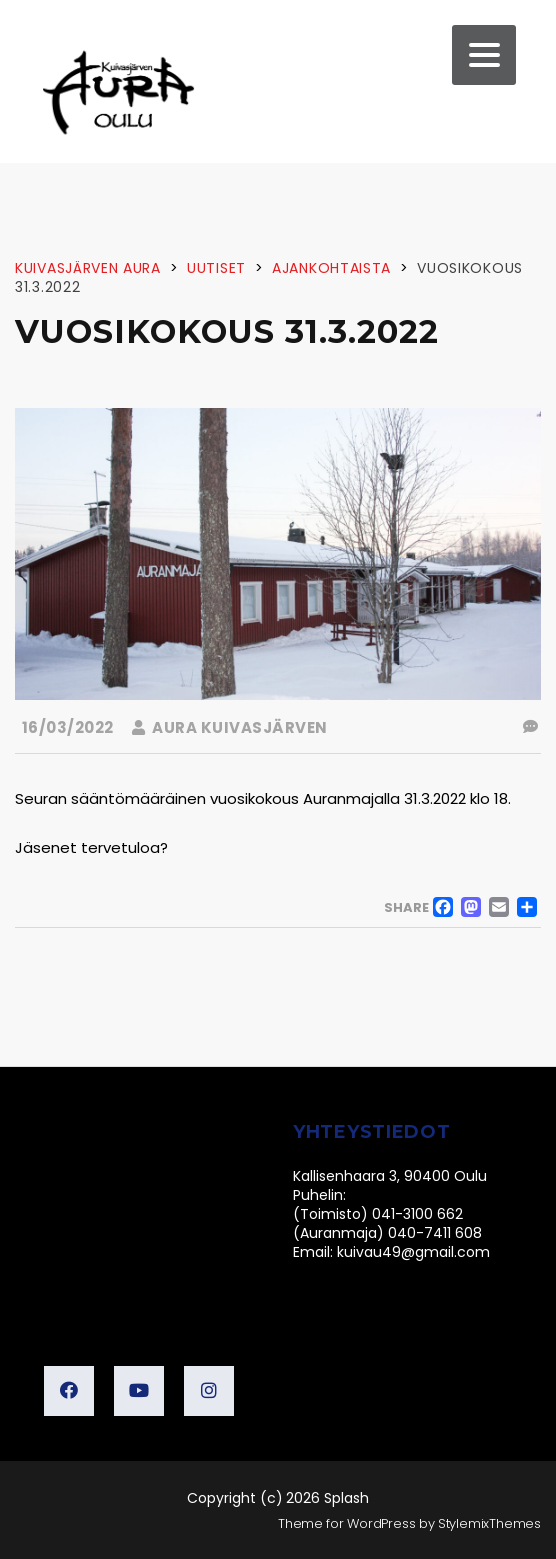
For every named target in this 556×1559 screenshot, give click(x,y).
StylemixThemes (489, 1523)
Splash (346, 1498)
